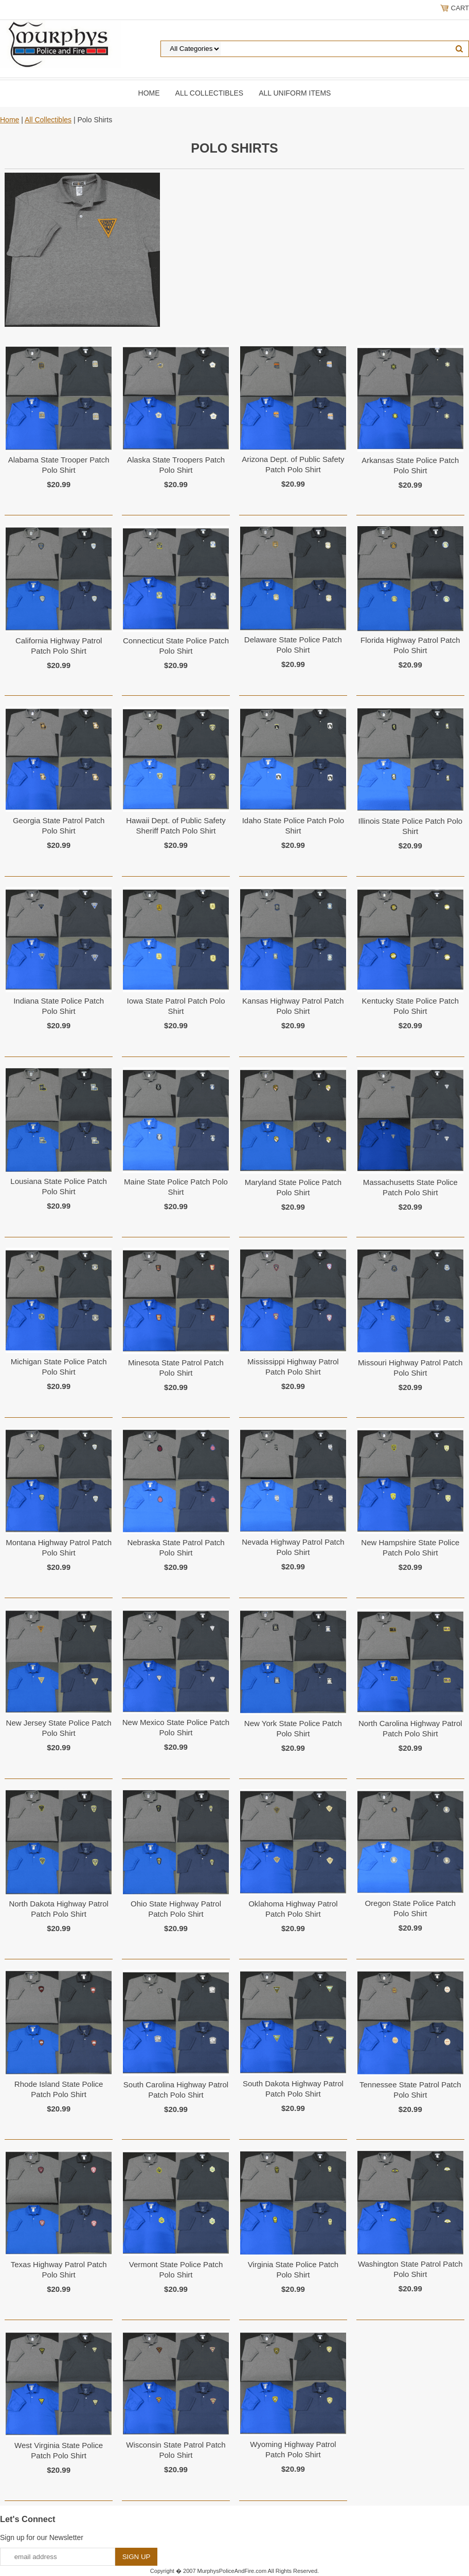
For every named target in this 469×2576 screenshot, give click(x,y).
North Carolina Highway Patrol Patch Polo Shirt (410, 1728)
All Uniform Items (295, 93)
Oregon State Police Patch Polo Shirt (410, 1908)
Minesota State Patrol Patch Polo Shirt (176, 1367)
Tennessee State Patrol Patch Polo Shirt (410, 2089)
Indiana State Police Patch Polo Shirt (58, 1005)
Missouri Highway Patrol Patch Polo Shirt (410, 1367)
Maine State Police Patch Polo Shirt (176, 1186)
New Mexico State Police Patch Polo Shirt (175, 1727)
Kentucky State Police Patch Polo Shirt (410, 1005)
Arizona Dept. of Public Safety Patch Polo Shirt (293, 464)
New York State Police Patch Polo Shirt (293, 1728)
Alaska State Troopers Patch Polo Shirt (176, 464)
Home (149, 93)
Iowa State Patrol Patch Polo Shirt (176, 1005)
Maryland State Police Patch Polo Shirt (293, 1187)
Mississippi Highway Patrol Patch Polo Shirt (293, 1366)
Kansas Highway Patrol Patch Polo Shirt (293, 1005)
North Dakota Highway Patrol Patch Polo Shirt (58, 1908)
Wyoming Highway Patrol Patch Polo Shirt (293, 2449)
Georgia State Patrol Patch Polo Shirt (58, 825)
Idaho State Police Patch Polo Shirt (293, 825)
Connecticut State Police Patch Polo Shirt (176, 645)
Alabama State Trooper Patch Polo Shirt (59, 464)
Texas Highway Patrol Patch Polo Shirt (59, 2269)
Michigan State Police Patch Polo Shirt (59, 1366)
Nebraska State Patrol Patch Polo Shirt (175, 1547)
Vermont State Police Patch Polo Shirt (176, 2269)
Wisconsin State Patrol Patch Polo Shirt (175, 2449)
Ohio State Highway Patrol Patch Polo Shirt (176, 1908)
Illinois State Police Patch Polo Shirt (410, 826)
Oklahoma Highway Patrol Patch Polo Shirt (292, 1908)
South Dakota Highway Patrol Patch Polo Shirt (293, 2088)
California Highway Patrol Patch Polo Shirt (58, 645)
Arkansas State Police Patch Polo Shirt (410, 465)
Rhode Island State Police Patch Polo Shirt (58, 2089)
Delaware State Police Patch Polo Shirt (293, 644)
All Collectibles (209, 93)
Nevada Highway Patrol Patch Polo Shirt (293, 1546)
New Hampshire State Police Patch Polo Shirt (410, 1547)
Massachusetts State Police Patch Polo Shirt (410, 1187)
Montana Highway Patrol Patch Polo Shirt (59, 1547)
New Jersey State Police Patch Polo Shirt (59, 1727)
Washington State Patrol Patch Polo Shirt (410, 2268)
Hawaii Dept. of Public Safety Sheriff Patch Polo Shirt (175, 825)
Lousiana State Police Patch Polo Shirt (58, 1186)
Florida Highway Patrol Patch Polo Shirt (410, 645)
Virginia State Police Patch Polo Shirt (293, 2269)
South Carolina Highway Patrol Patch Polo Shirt (175, 2089)
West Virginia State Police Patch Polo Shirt (58, 2450)
